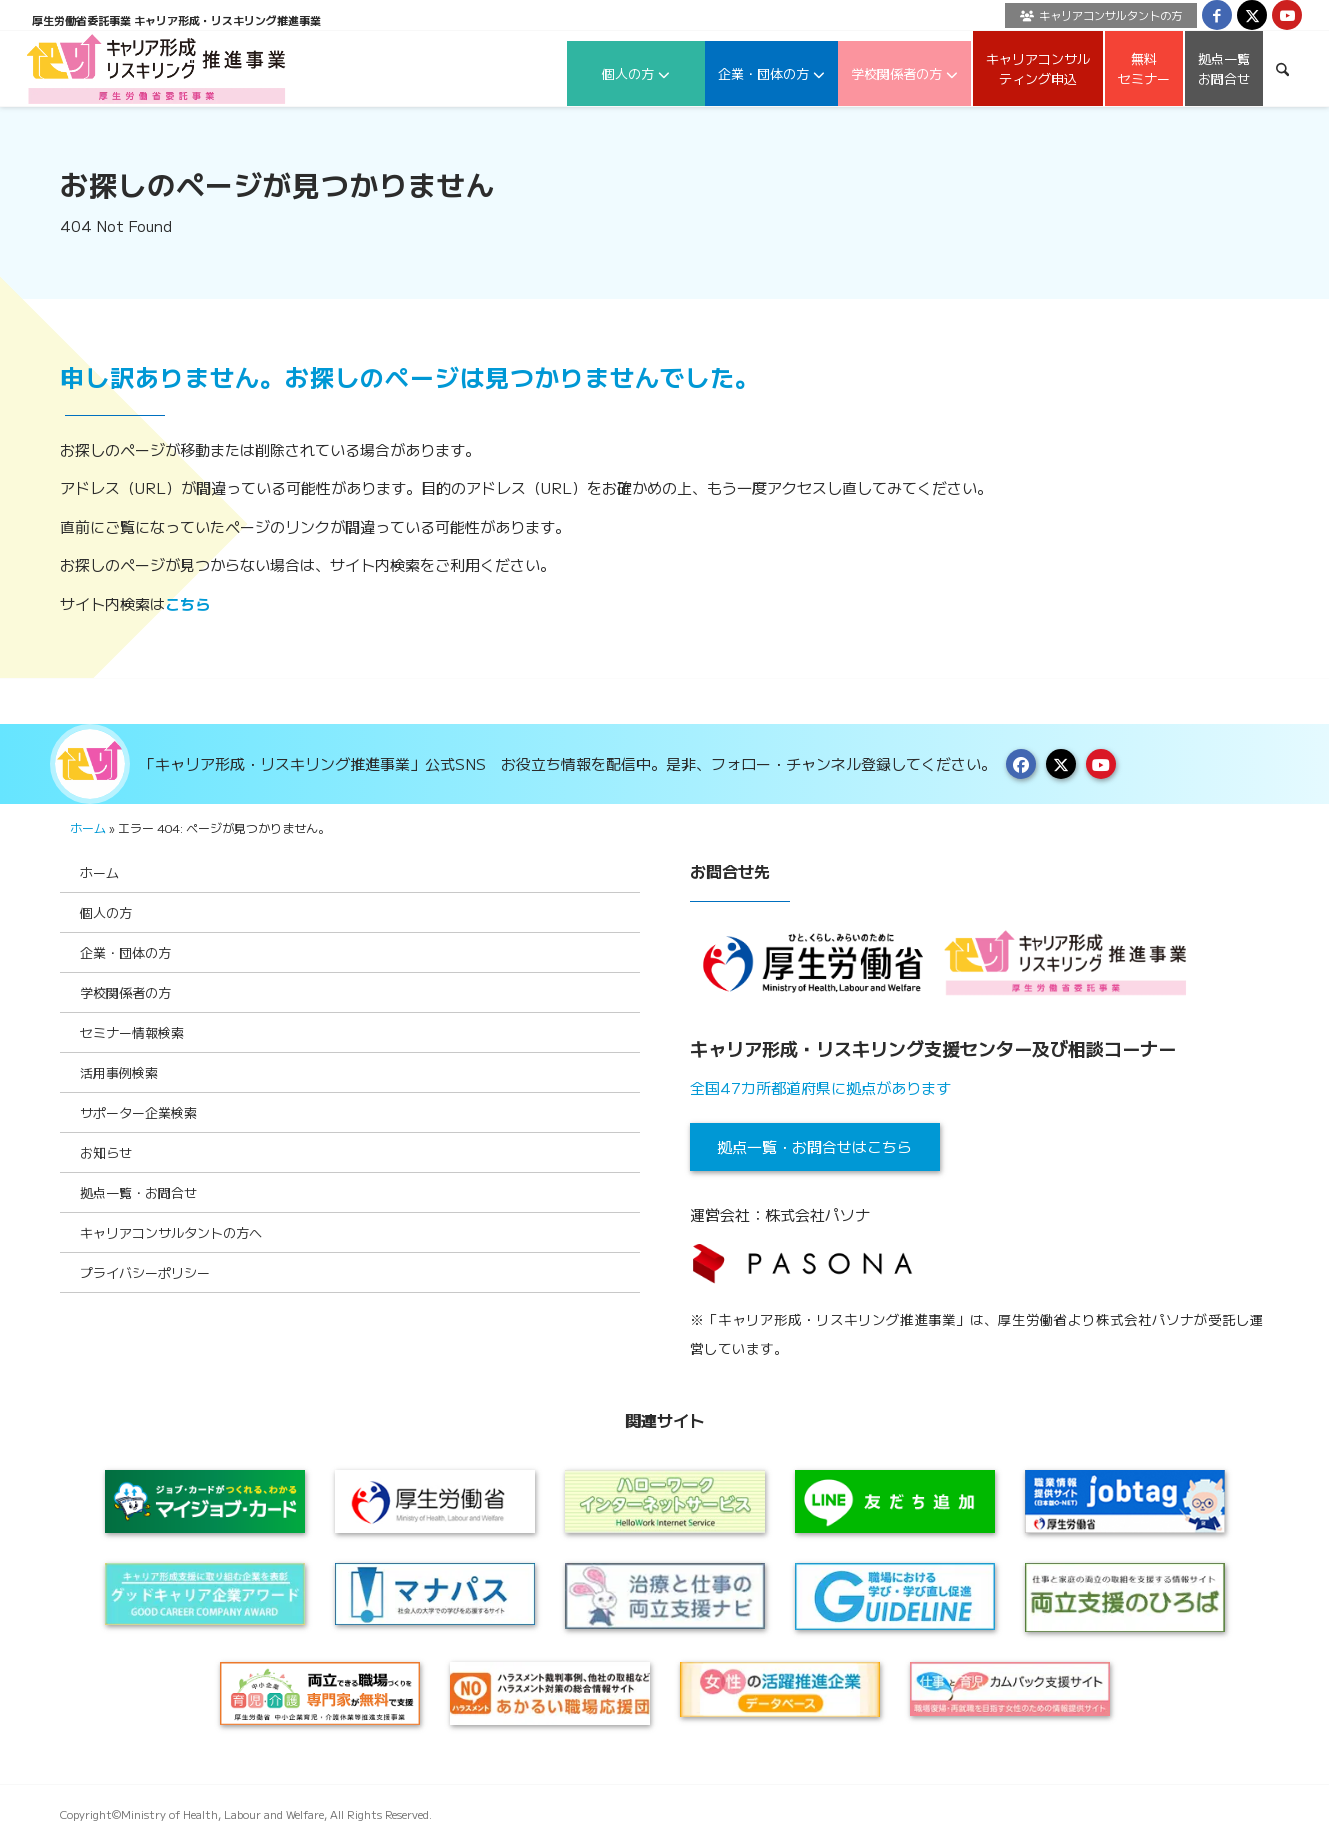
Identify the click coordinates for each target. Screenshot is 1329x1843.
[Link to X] (1252, 15)
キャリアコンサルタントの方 (1101, 15)
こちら (187, 603)
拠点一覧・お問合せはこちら (814, 1146)
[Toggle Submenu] (605, 912)
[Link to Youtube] (1287, 15)
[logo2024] (156, 68)
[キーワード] (1282, 68)
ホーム (88, 827)
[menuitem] (1096, 15)
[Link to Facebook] (1217, 15)
